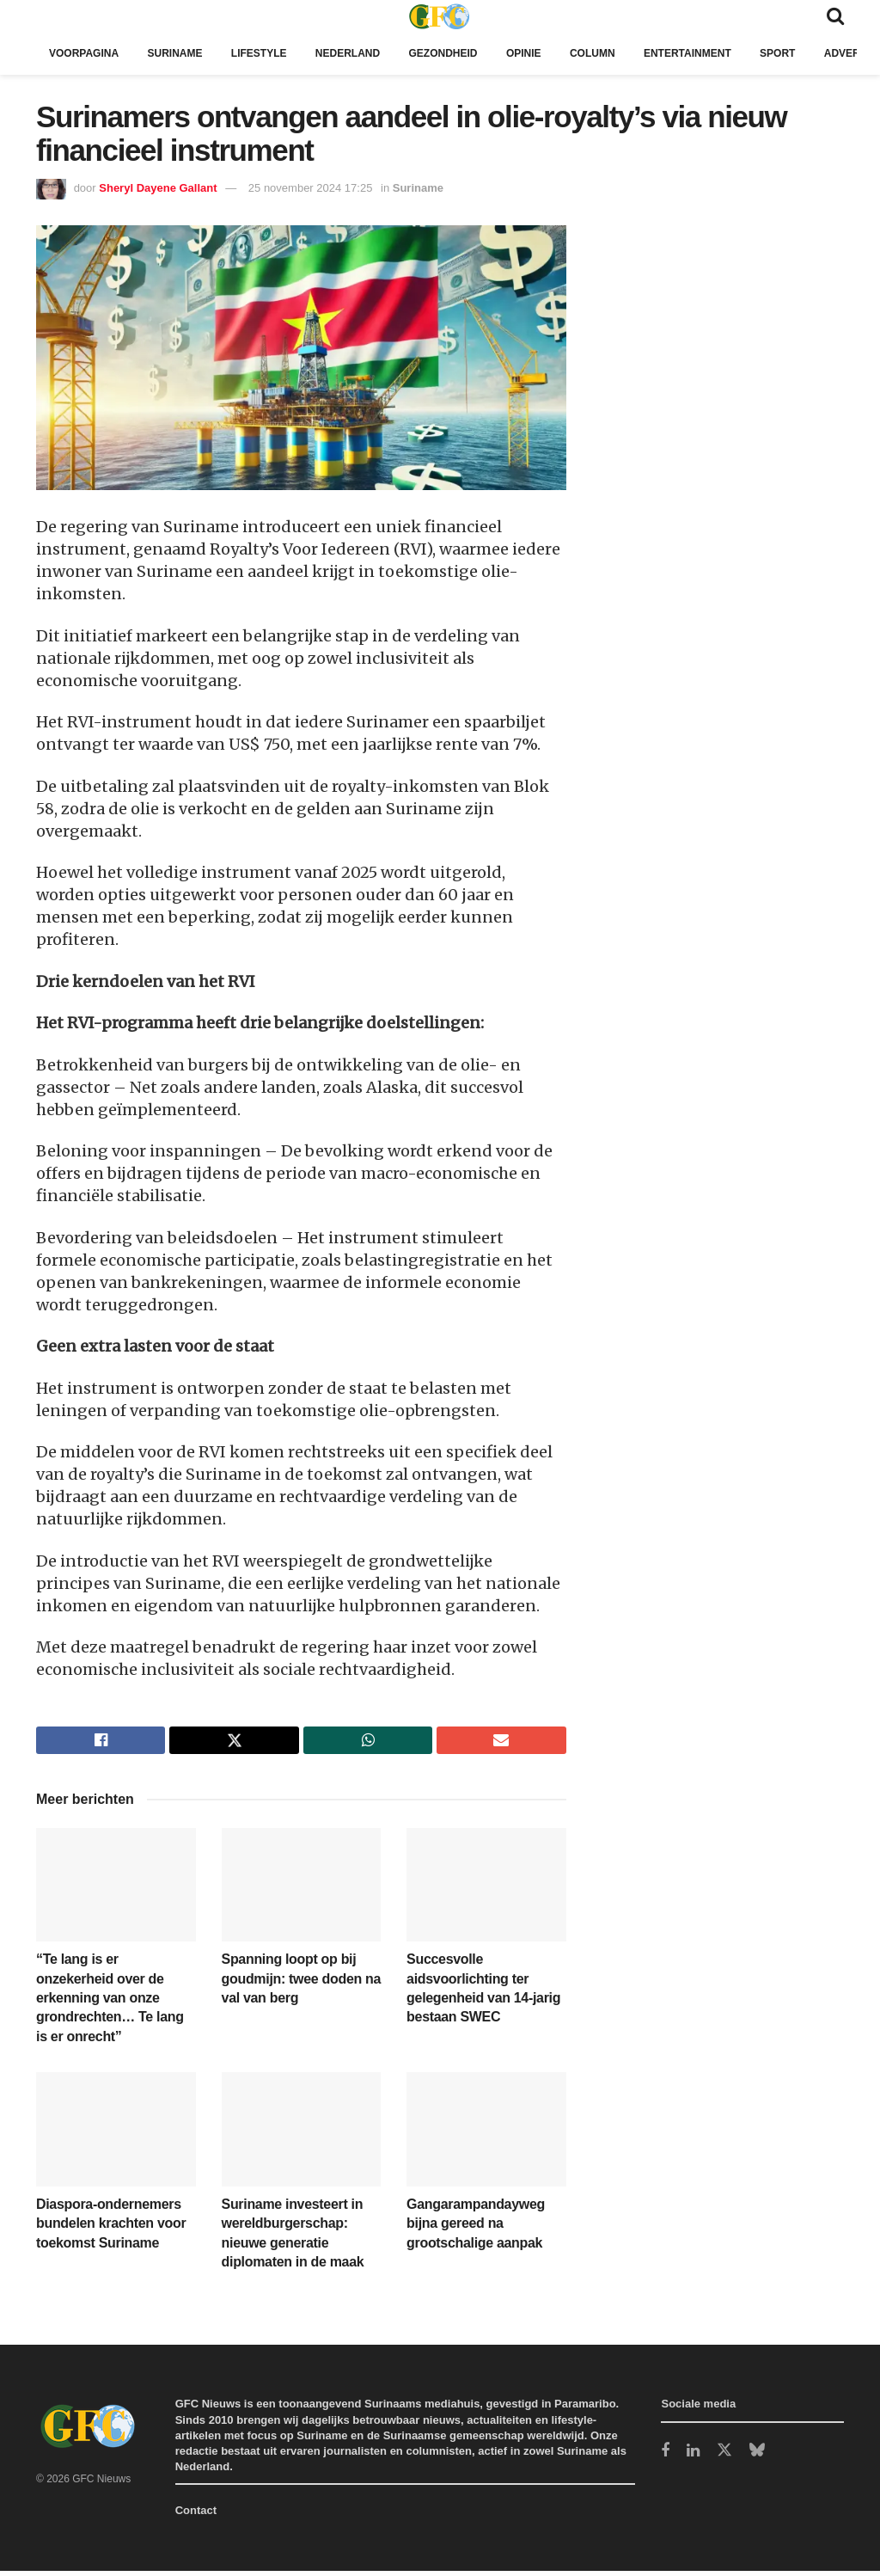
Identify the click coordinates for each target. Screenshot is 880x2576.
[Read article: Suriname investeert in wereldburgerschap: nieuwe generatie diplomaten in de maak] (302, 2134)
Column (624, 52)
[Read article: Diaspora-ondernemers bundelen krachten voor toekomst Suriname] (116, 2134)
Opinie (552, 52)
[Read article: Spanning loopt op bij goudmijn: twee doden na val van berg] (302, 1890)
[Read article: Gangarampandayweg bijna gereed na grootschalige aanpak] (486, 2134)
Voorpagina (87, 52)
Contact (196, 2515)
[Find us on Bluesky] (757, 2456)
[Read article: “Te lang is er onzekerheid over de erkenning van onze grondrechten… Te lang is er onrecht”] (116, 1890)
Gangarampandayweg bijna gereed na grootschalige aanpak (475, 2228)
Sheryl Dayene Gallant (158, 187)
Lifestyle (271, 52)
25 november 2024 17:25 (310, 187)
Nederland (366, 52)
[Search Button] (835, 16)
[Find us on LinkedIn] (693, 2457)
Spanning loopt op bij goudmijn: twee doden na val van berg (302, 1983)
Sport (821, 52)
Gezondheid (467, 52)
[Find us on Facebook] (665, 2457)
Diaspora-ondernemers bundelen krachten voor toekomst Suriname (111, 2228)
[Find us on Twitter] (724, 2456)
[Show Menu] (44, 16)
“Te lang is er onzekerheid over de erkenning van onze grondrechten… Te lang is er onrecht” (110, 2003)
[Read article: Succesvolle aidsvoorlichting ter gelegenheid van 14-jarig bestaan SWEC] (486, 1890)
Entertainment (725, 52)
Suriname (183, 52)
